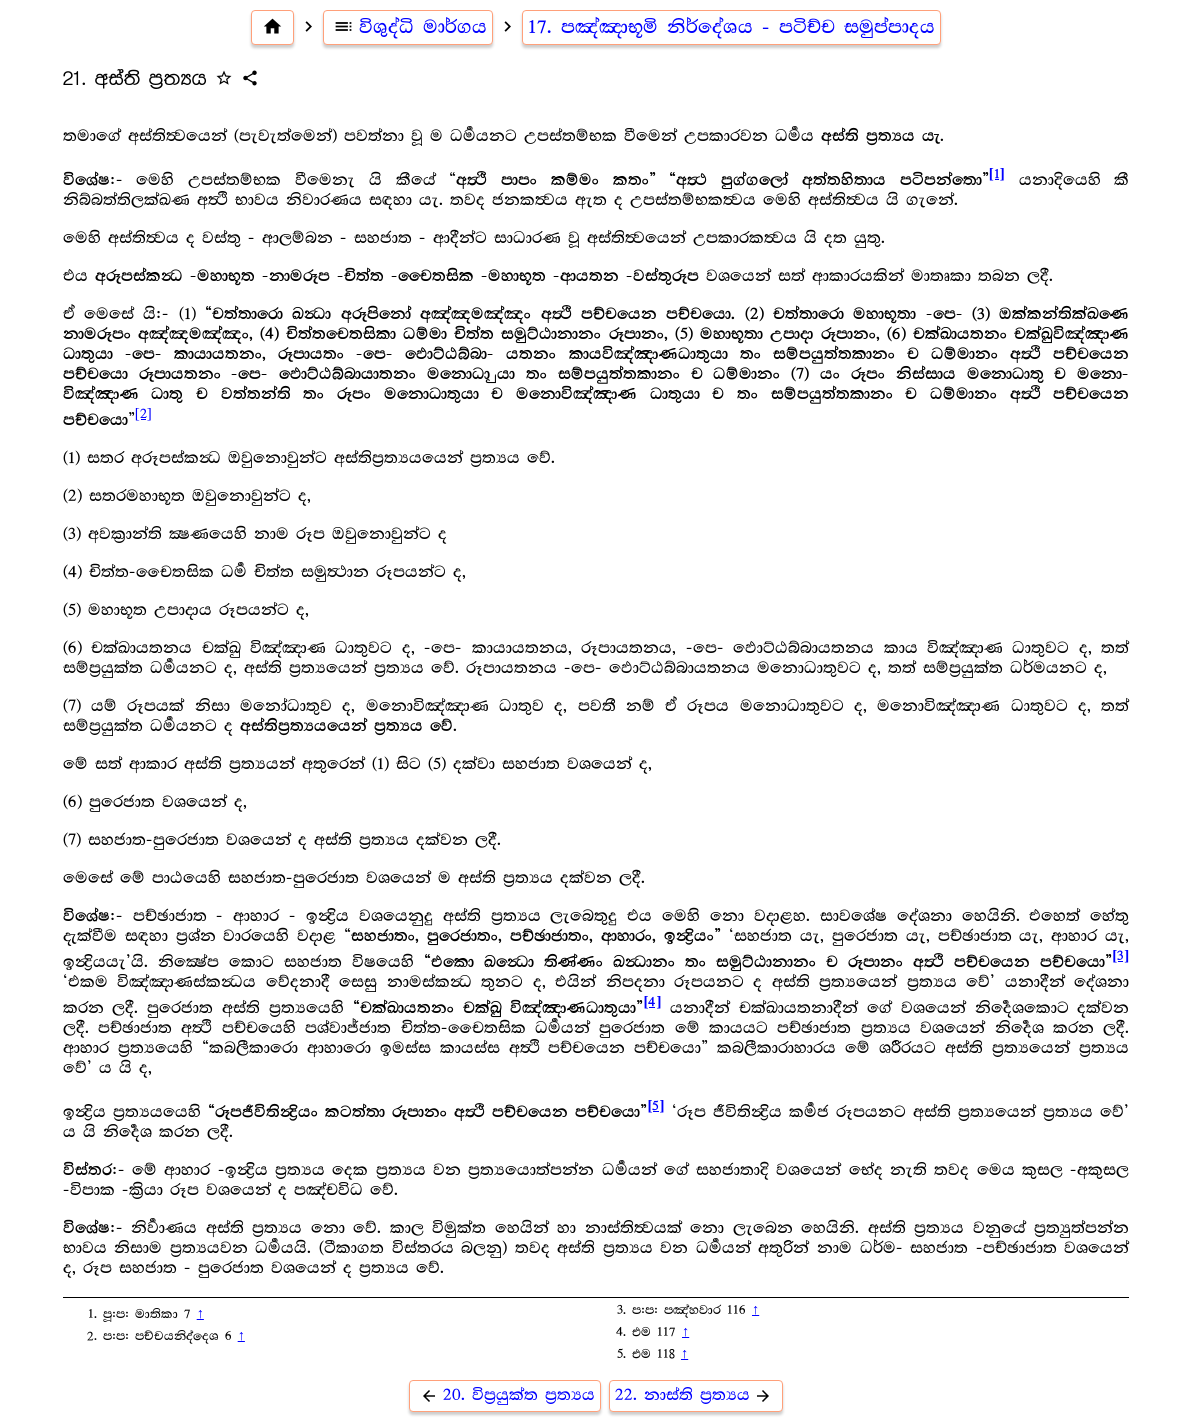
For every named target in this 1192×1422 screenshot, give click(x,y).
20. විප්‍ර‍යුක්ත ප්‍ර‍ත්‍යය (505, 1395)
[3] (1120, 956)
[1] (997, 174)
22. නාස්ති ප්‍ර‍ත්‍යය (696, 1395)
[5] (655, 1106)
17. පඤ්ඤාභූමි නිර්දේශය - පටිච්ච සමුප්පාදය (731, 27)
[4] (652, 1002)
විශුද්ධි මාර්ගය (408, 27)
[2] (143, 414)
